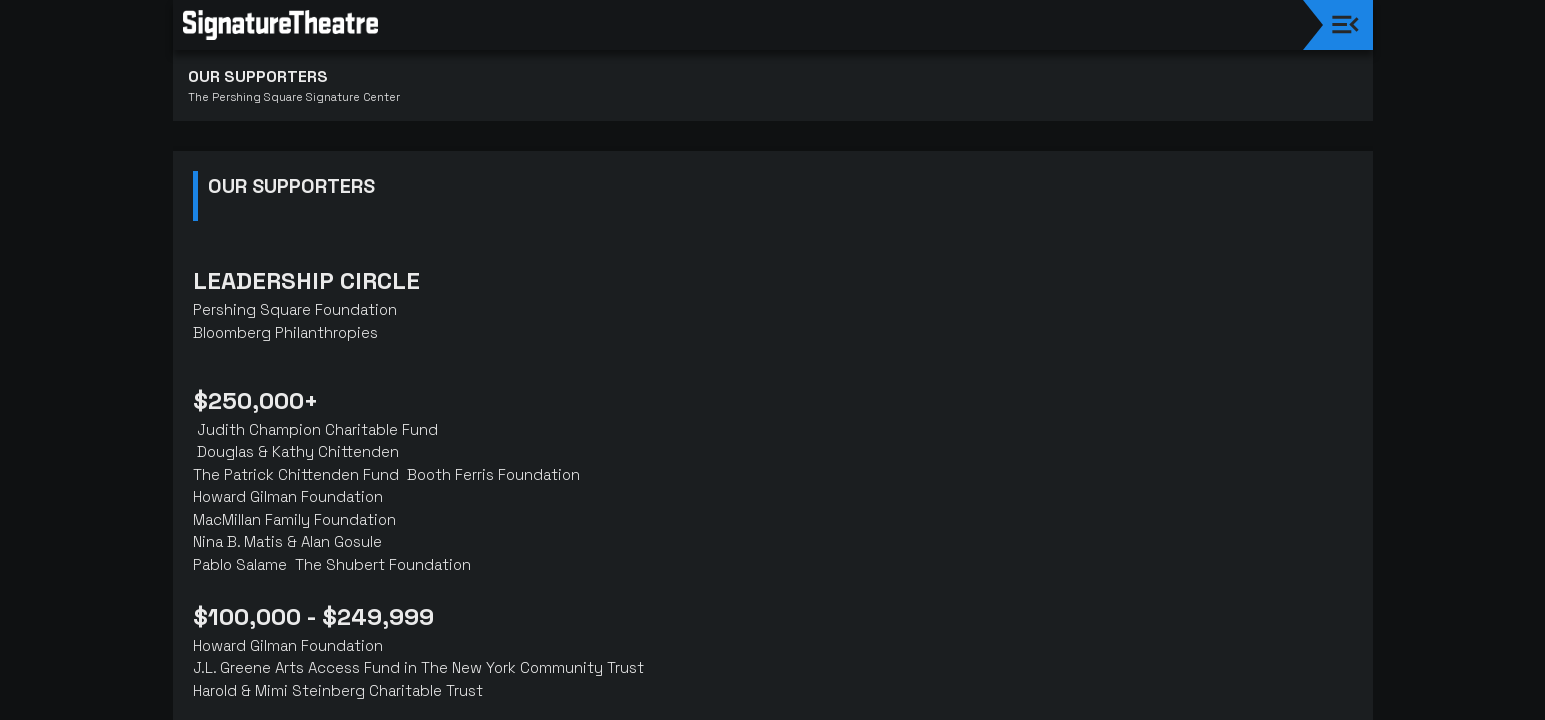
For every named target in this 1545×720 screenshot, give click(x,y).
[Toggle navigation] (1345, 24)
